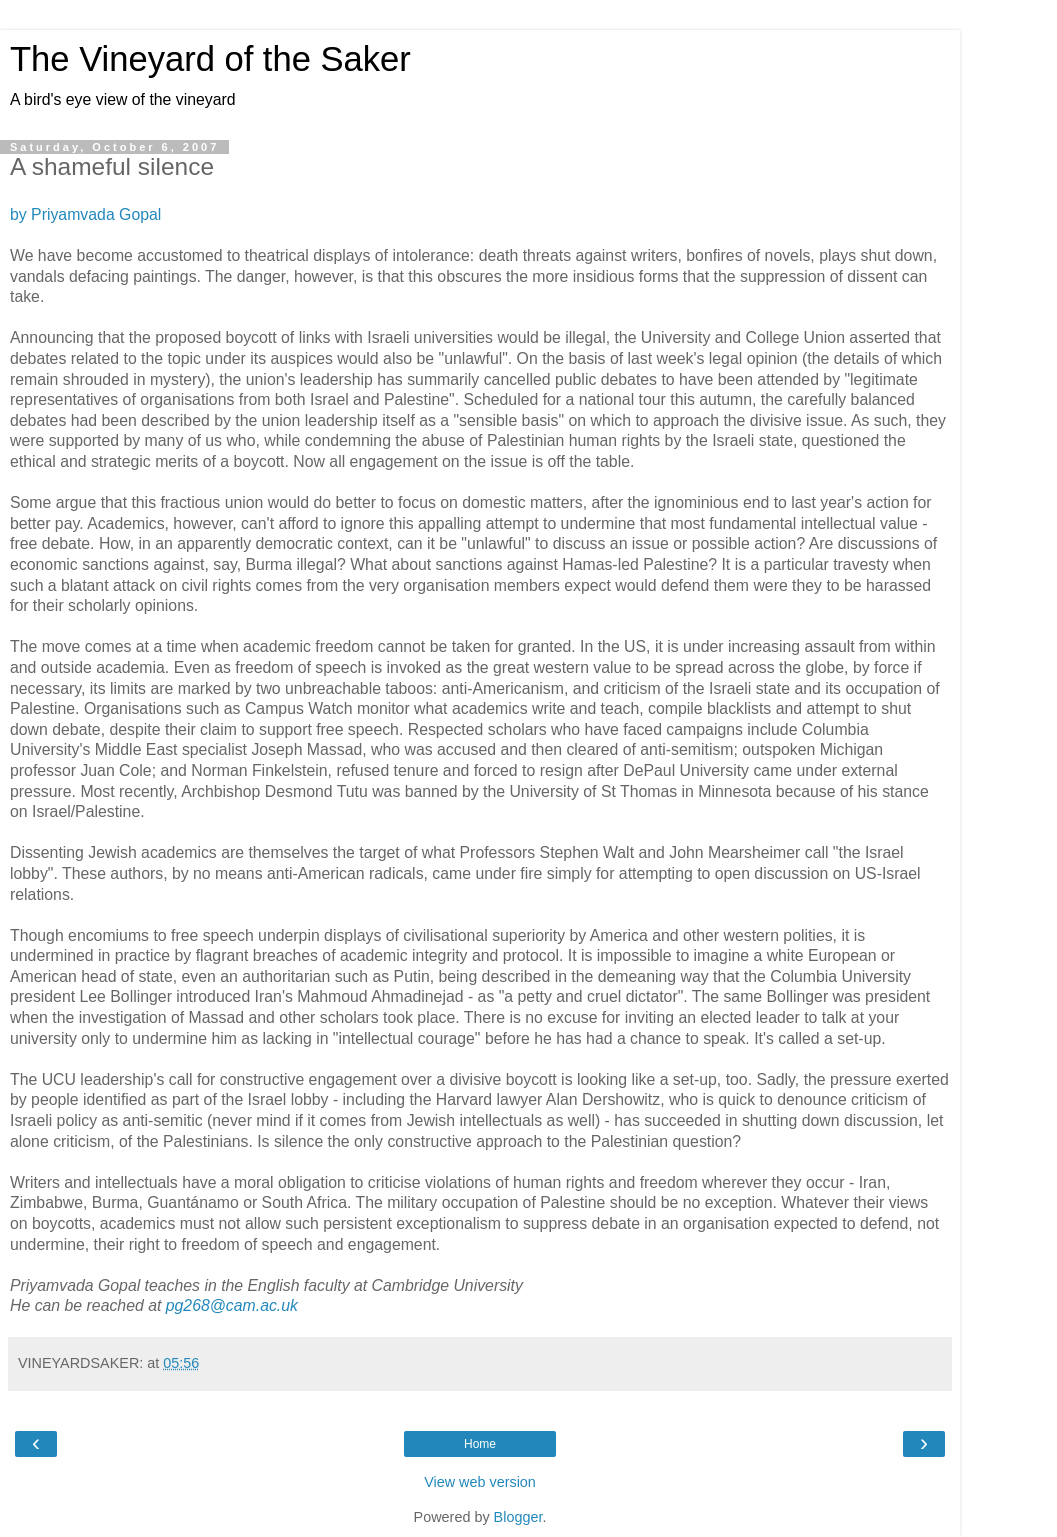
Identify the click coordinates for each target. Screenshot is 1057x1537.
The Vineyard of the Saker (210, 59)
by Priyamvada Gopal (85, 214)
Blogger (518, 1517)
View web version (480, 1482)
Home (480, 1444)
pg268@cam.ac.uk (232, 1305)
